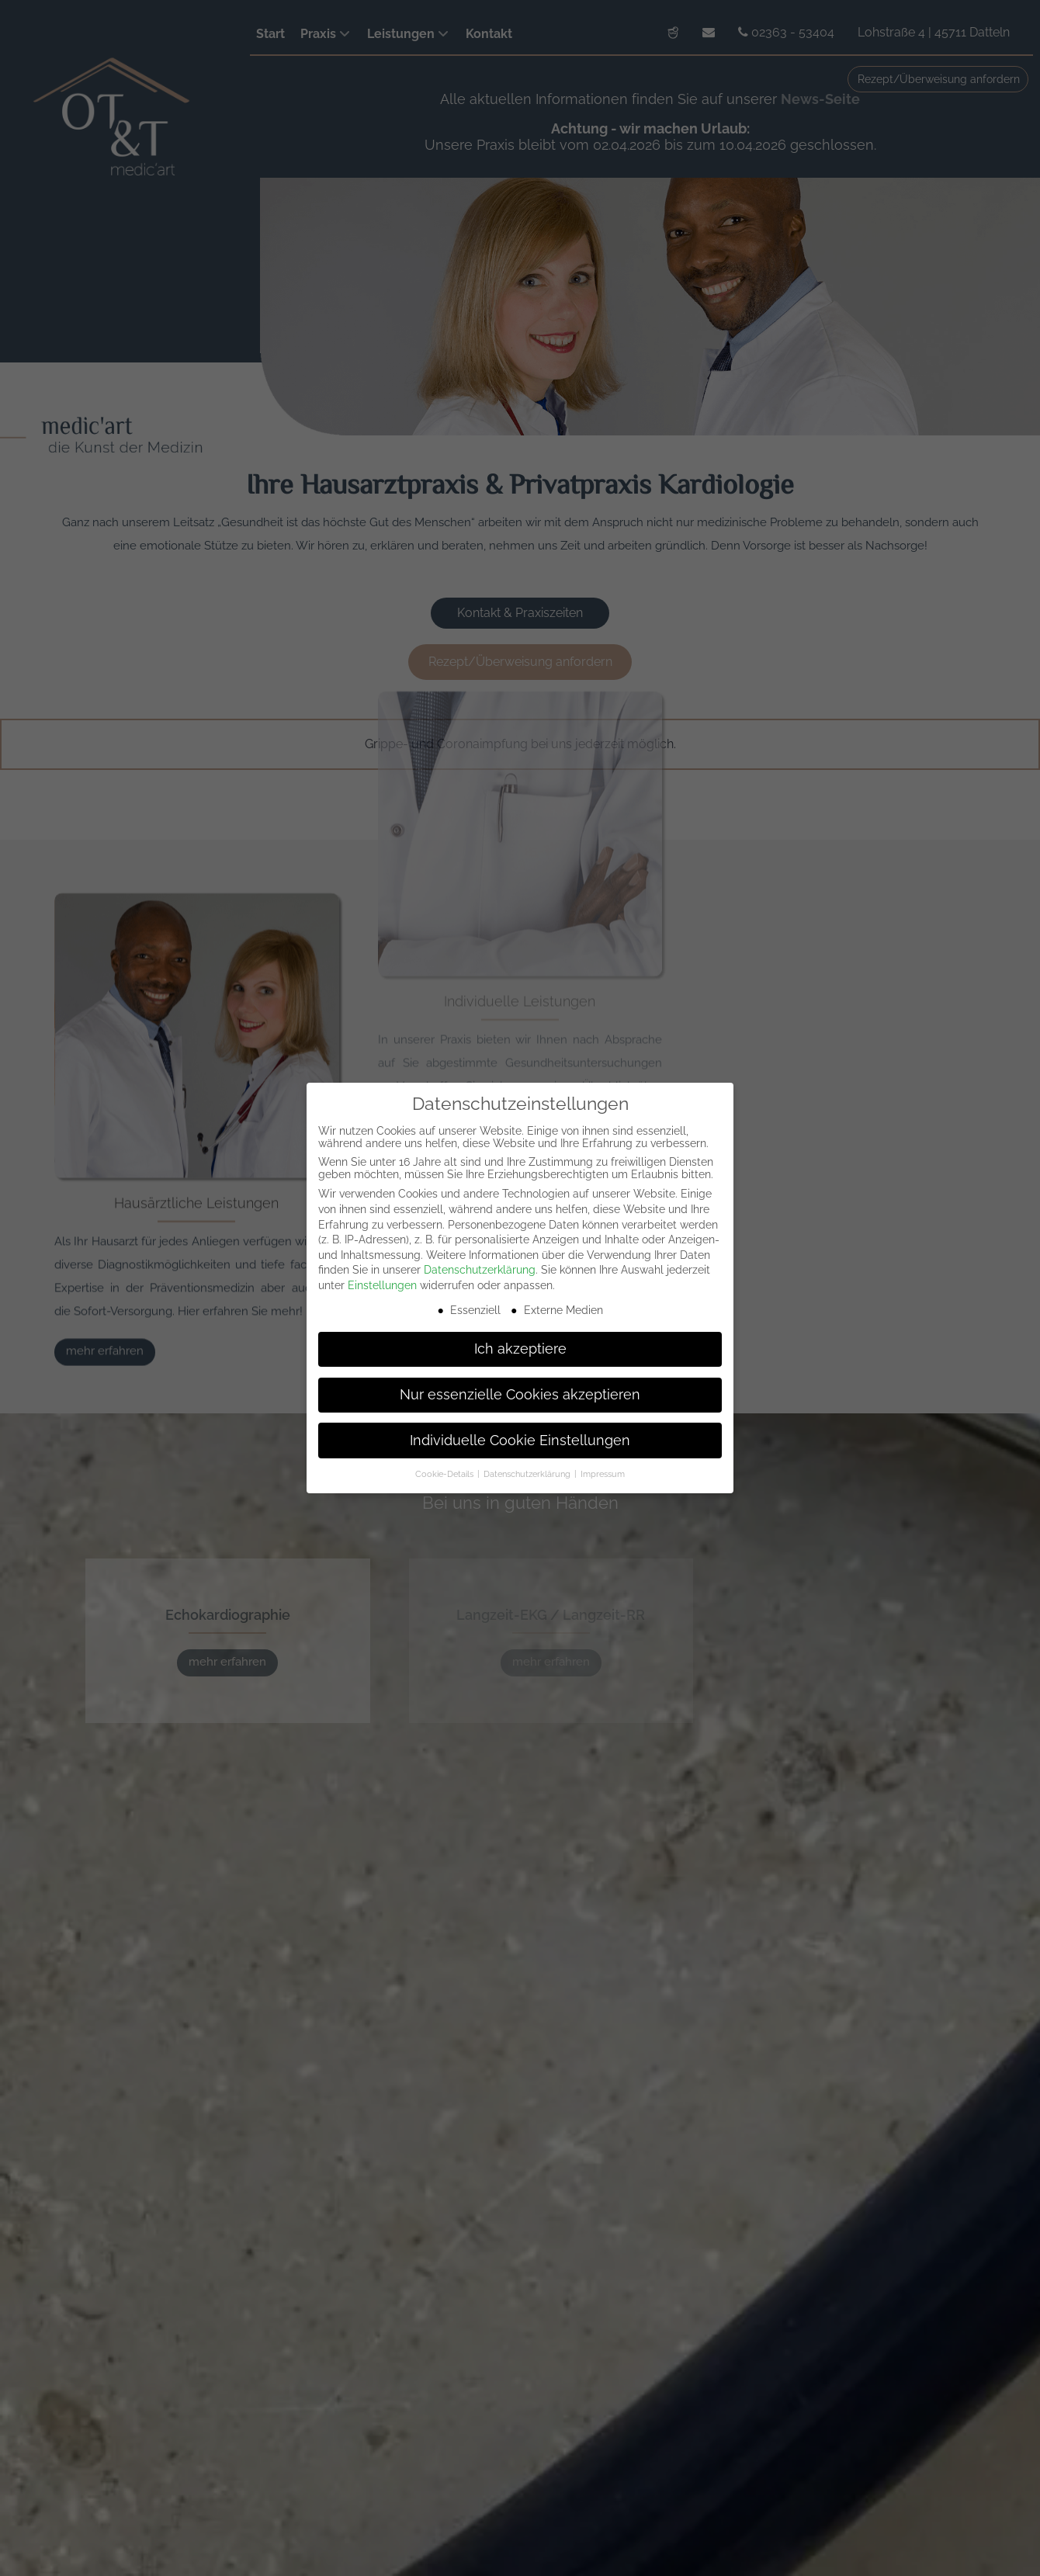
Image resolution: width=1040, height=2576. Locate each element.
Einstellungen (382, 1285)
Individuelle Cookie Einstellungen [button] (520, 1440)
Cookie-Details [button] (445, 1474)
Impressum (603, 1474)
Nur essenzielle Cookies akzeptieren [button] (520, 1394)
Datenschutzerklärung (480, 1270)
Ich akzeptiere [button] (520, 1349)
